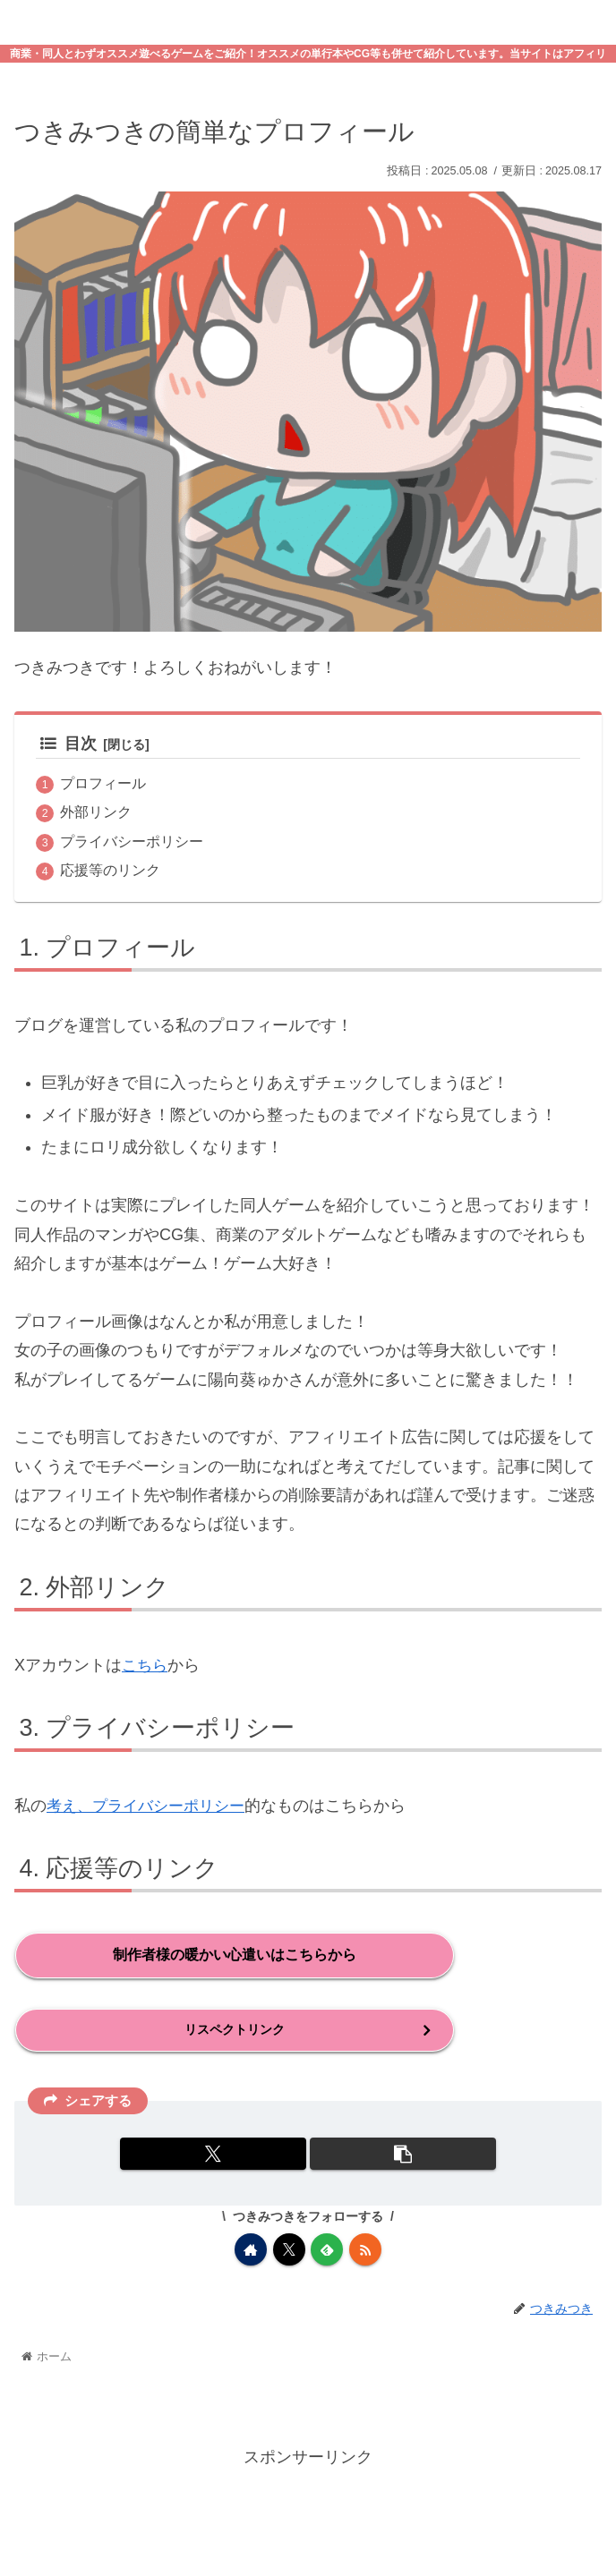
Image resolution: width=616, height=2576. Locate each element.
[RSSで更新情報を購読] (365, 2250)
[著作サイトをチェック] (251, 2250)
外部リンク (96, 812)
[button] (402, 2155)
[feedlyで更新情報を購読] (327, 2250)
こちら (146, 1666)
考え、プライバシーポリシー (151, 1806)
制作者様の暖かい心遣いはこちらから (234, 1955)
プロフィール (103, 784)
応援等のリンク (110, 871)
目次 (68, 743)
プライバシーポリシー (131, 842)
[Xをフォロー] (289, 2250)
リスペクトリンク (234, 2031)
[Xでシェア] (212, 2155)
